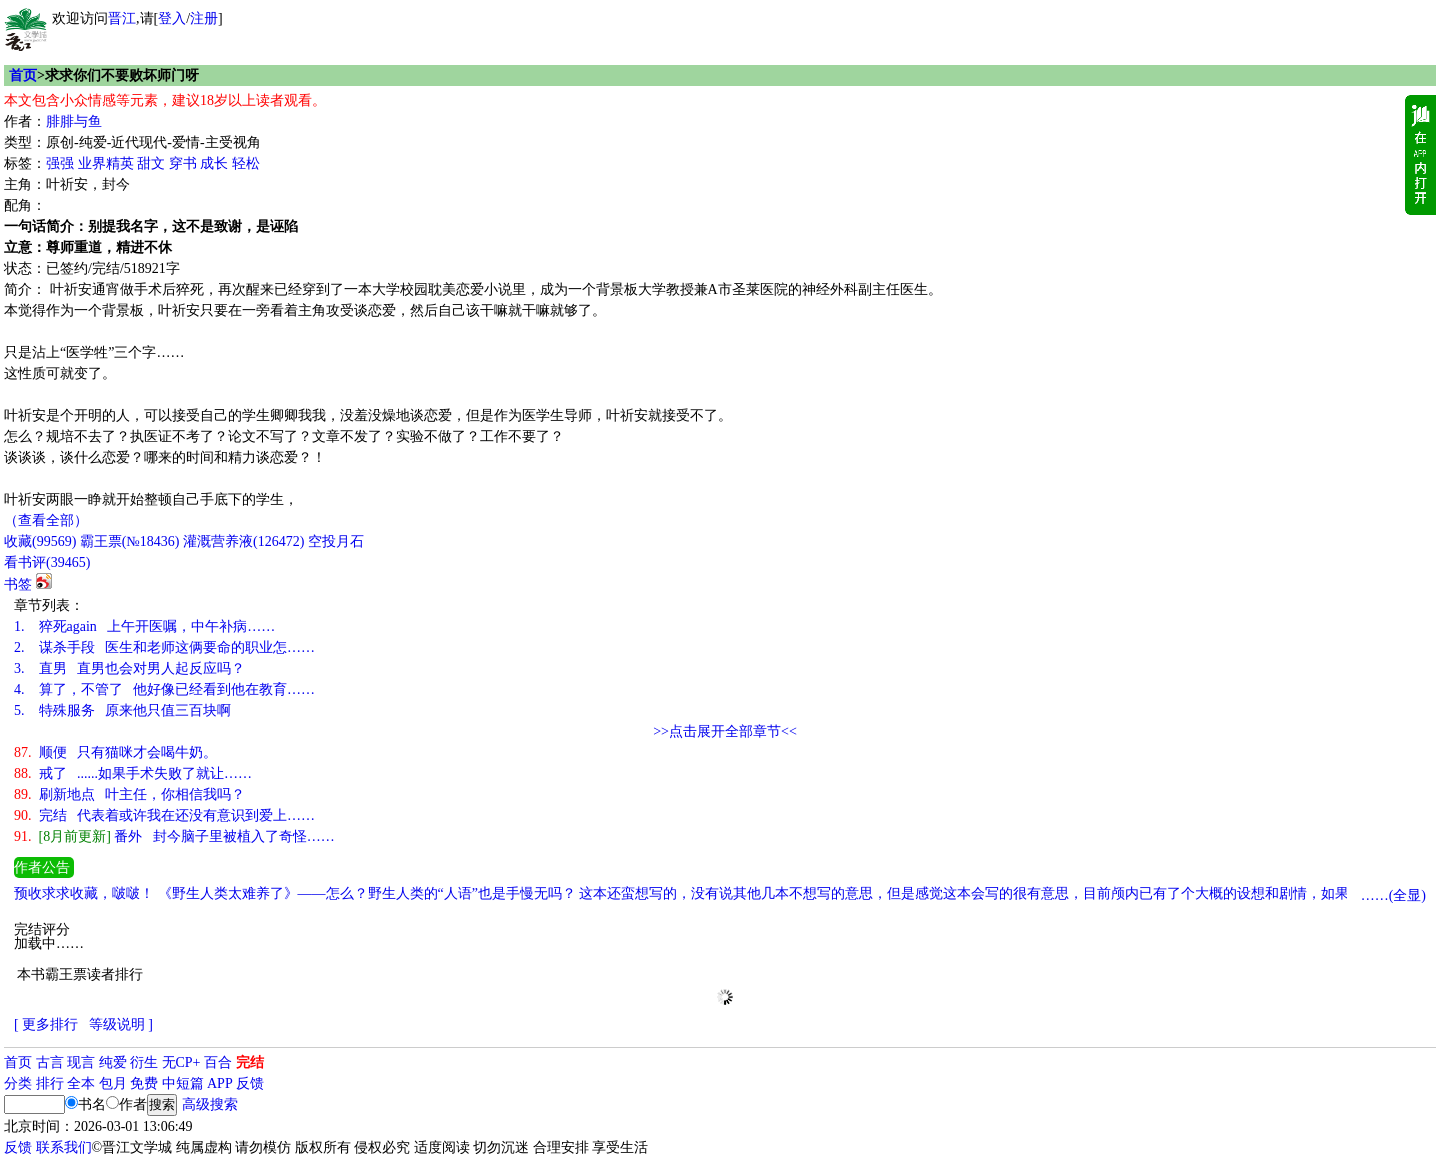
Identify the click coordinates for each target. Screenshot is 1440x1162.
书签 (18, 584)
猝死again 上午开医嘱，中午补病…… (144, 626)
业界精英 (106, 163)
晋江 (122, 18)
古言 (50, 1062)
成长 (214, 163)
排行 (50, 1083)
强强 (60, 163)
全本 (81, 1083)
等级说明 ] (121, 1024)
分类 (18, 1083)
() (40, 541)
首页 (23, 75)
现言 (81, 1062)
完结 (250, 1062)
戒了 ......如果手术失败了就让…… (133, 773)
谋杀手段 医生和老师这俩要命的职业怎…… (164, 647)
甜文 (151, 163)
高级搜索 (210, 1104)
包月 (113, 1083)
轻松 (246, 163)
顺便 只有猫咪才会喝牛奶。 (115, 752)
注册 (204, 18)
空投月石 (336, 541)
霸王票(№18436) (130, 541)
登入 (172, 18)
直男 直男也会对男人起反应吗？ (129, 668)
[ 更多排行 (46, 1024)
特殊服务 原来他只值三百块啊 (122, 710)
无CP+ (181, 1062)
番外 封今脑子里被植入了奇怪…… (174, 836)
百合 (218, 1062)
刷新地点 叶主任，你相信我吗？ (129, 794)
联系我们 (64, 1147)
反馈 (250, 1083)
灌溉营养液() (243, 541)
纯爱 (113, 1062)
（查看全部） (46, 520)
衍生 (144, 1062)
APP (220, 1083)
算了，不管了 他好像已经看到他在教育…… (164, 689)
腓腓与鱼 (74, 121)
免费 (144, 1083)
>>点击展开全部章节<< (725, 731)
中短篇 (183, 1083)
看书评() (47, 562)
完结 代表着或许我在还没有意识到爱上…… (164, 815)
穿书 (183, 163)
